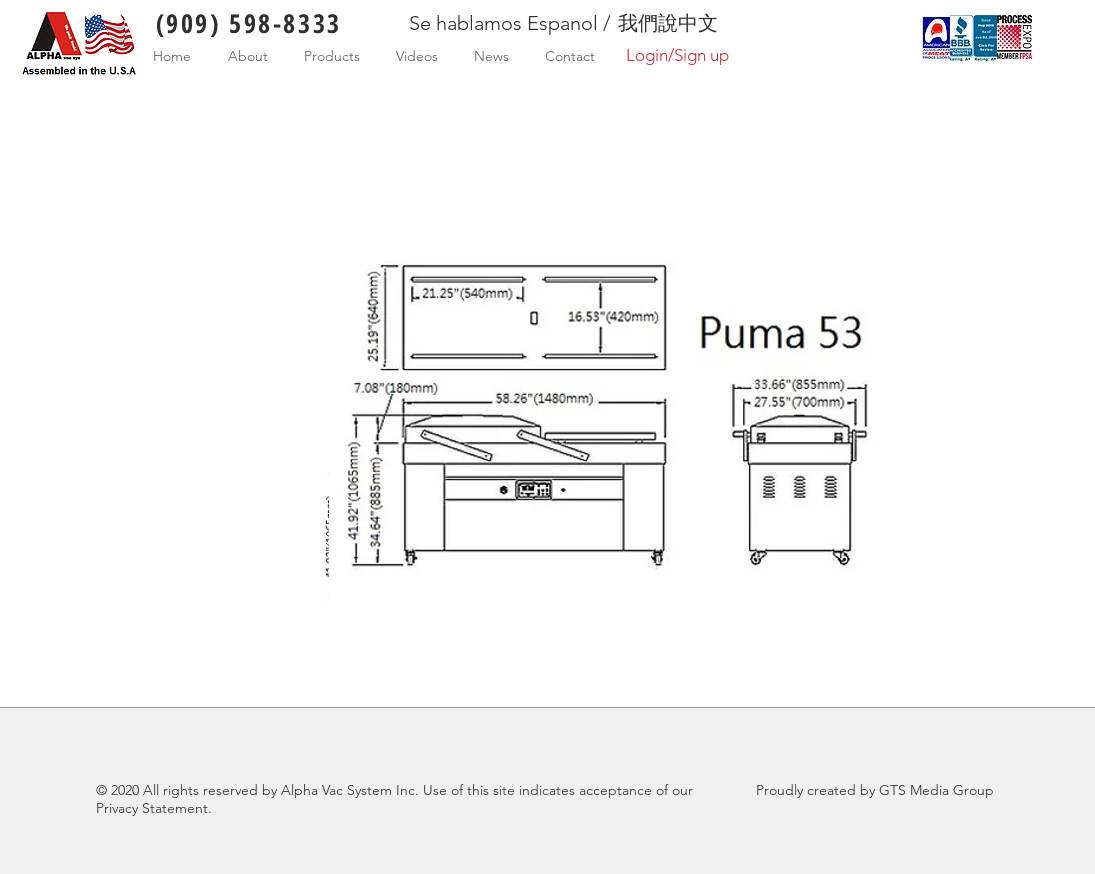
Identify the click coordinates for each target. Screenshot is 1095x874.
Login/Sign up (677, 55)
